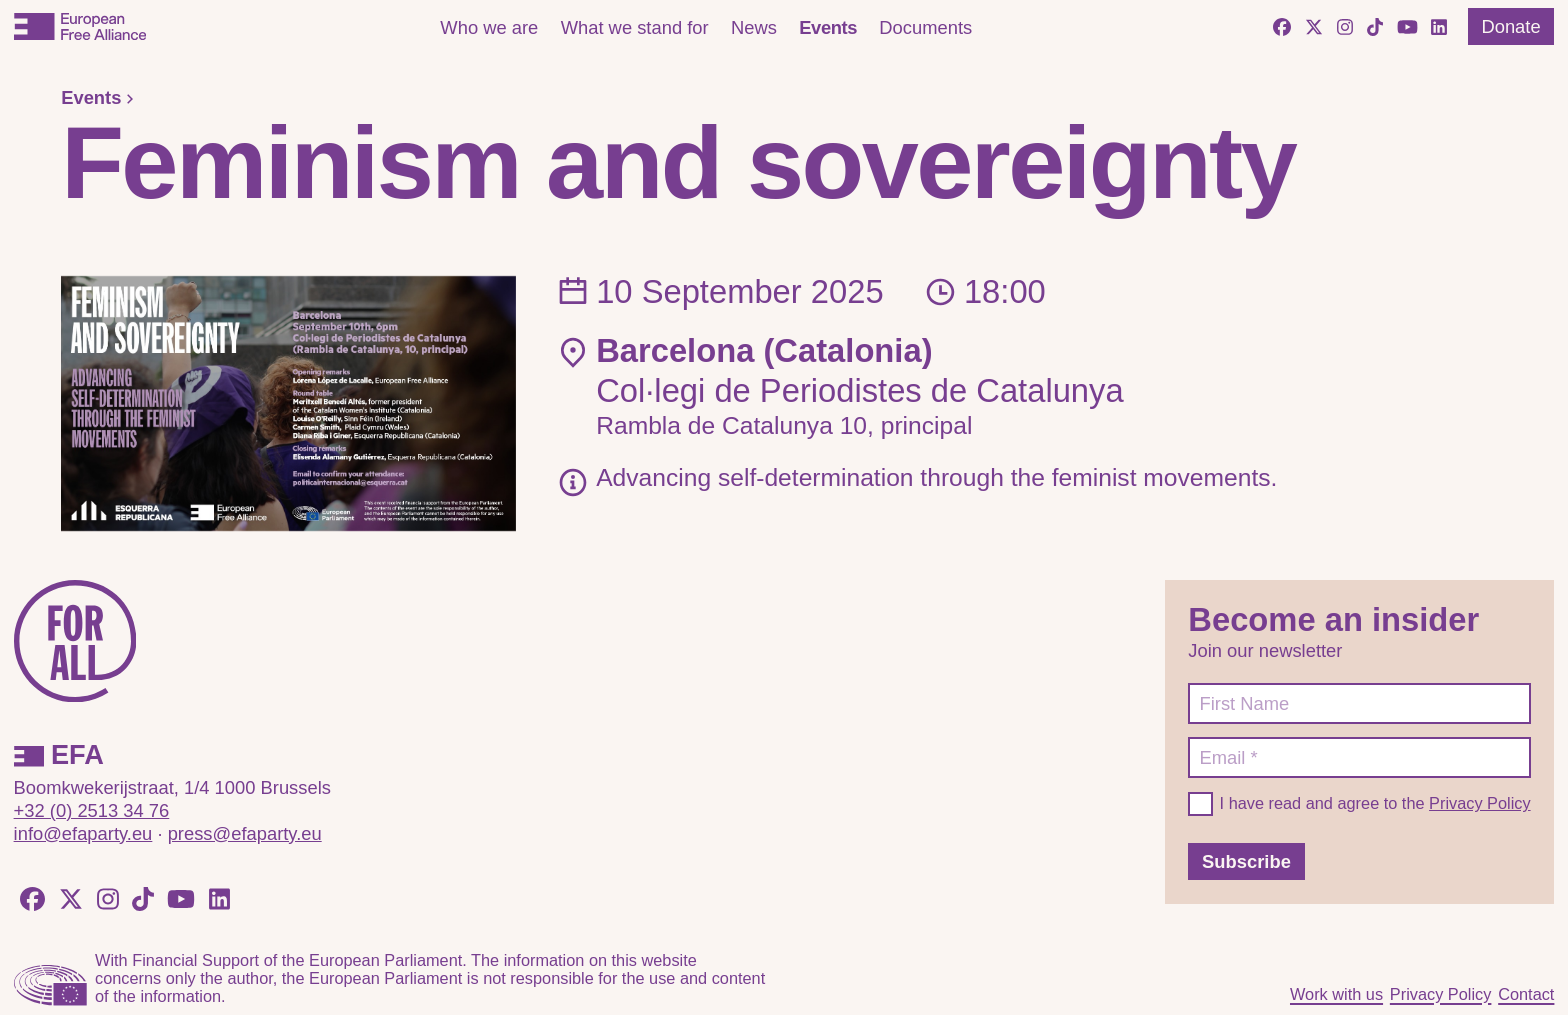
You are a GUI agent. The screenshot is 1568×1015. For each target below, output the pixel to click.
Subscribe (1246, 861)
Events (828, 27)
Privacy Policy (1480, 803)
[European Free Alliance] (80, 26)
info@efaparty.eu (83, 833)
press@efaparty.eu (245, 833)
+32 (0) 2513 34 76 (92, 810)
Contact (1526, 994)
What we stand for (635, 27)
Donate (1510, 26)
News (754, 27)
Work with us (1336, 994)
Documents (925, 27)
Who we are (489, 27)
